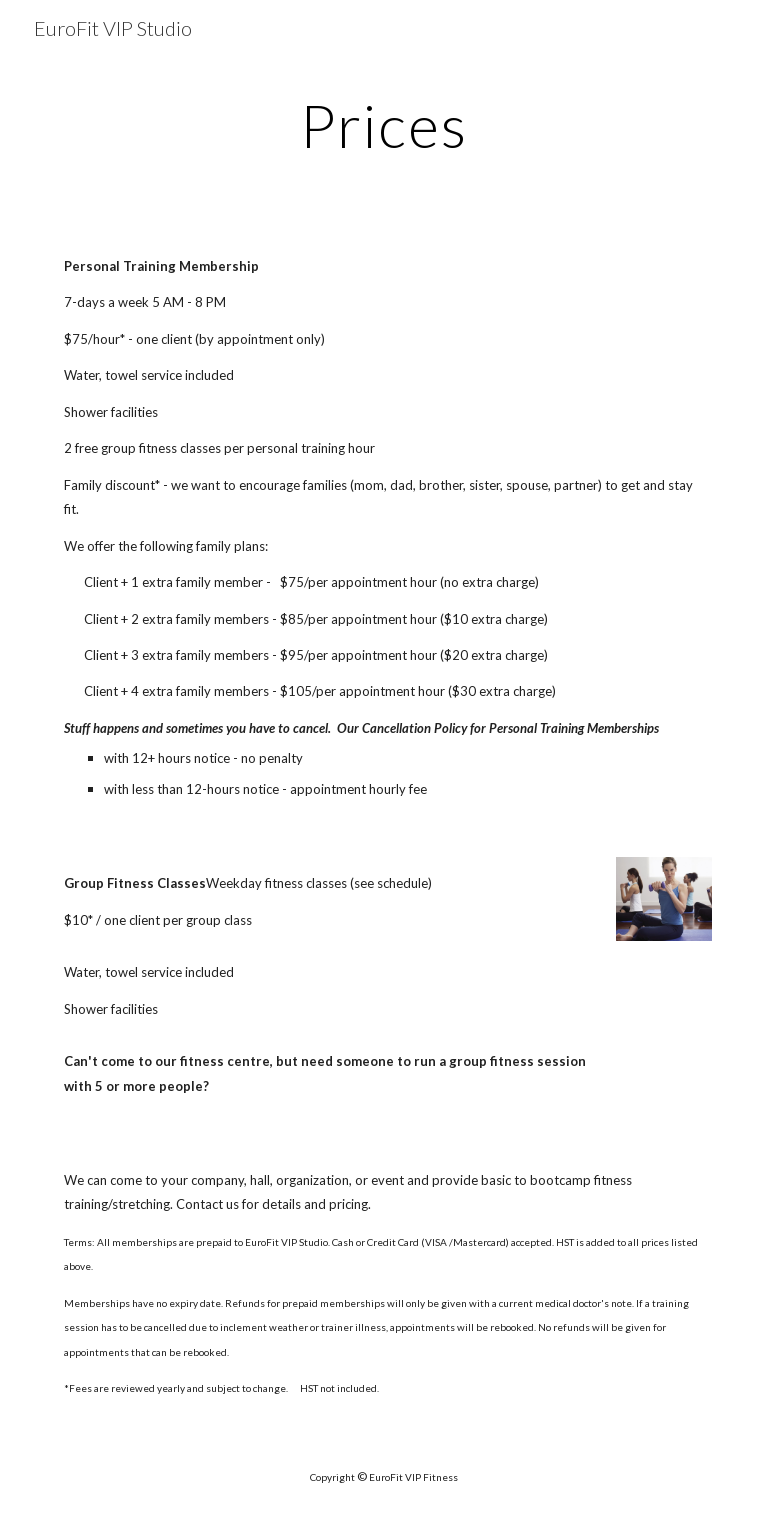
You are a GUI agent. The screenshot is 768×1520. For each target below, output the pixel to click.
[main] (383, 125)
